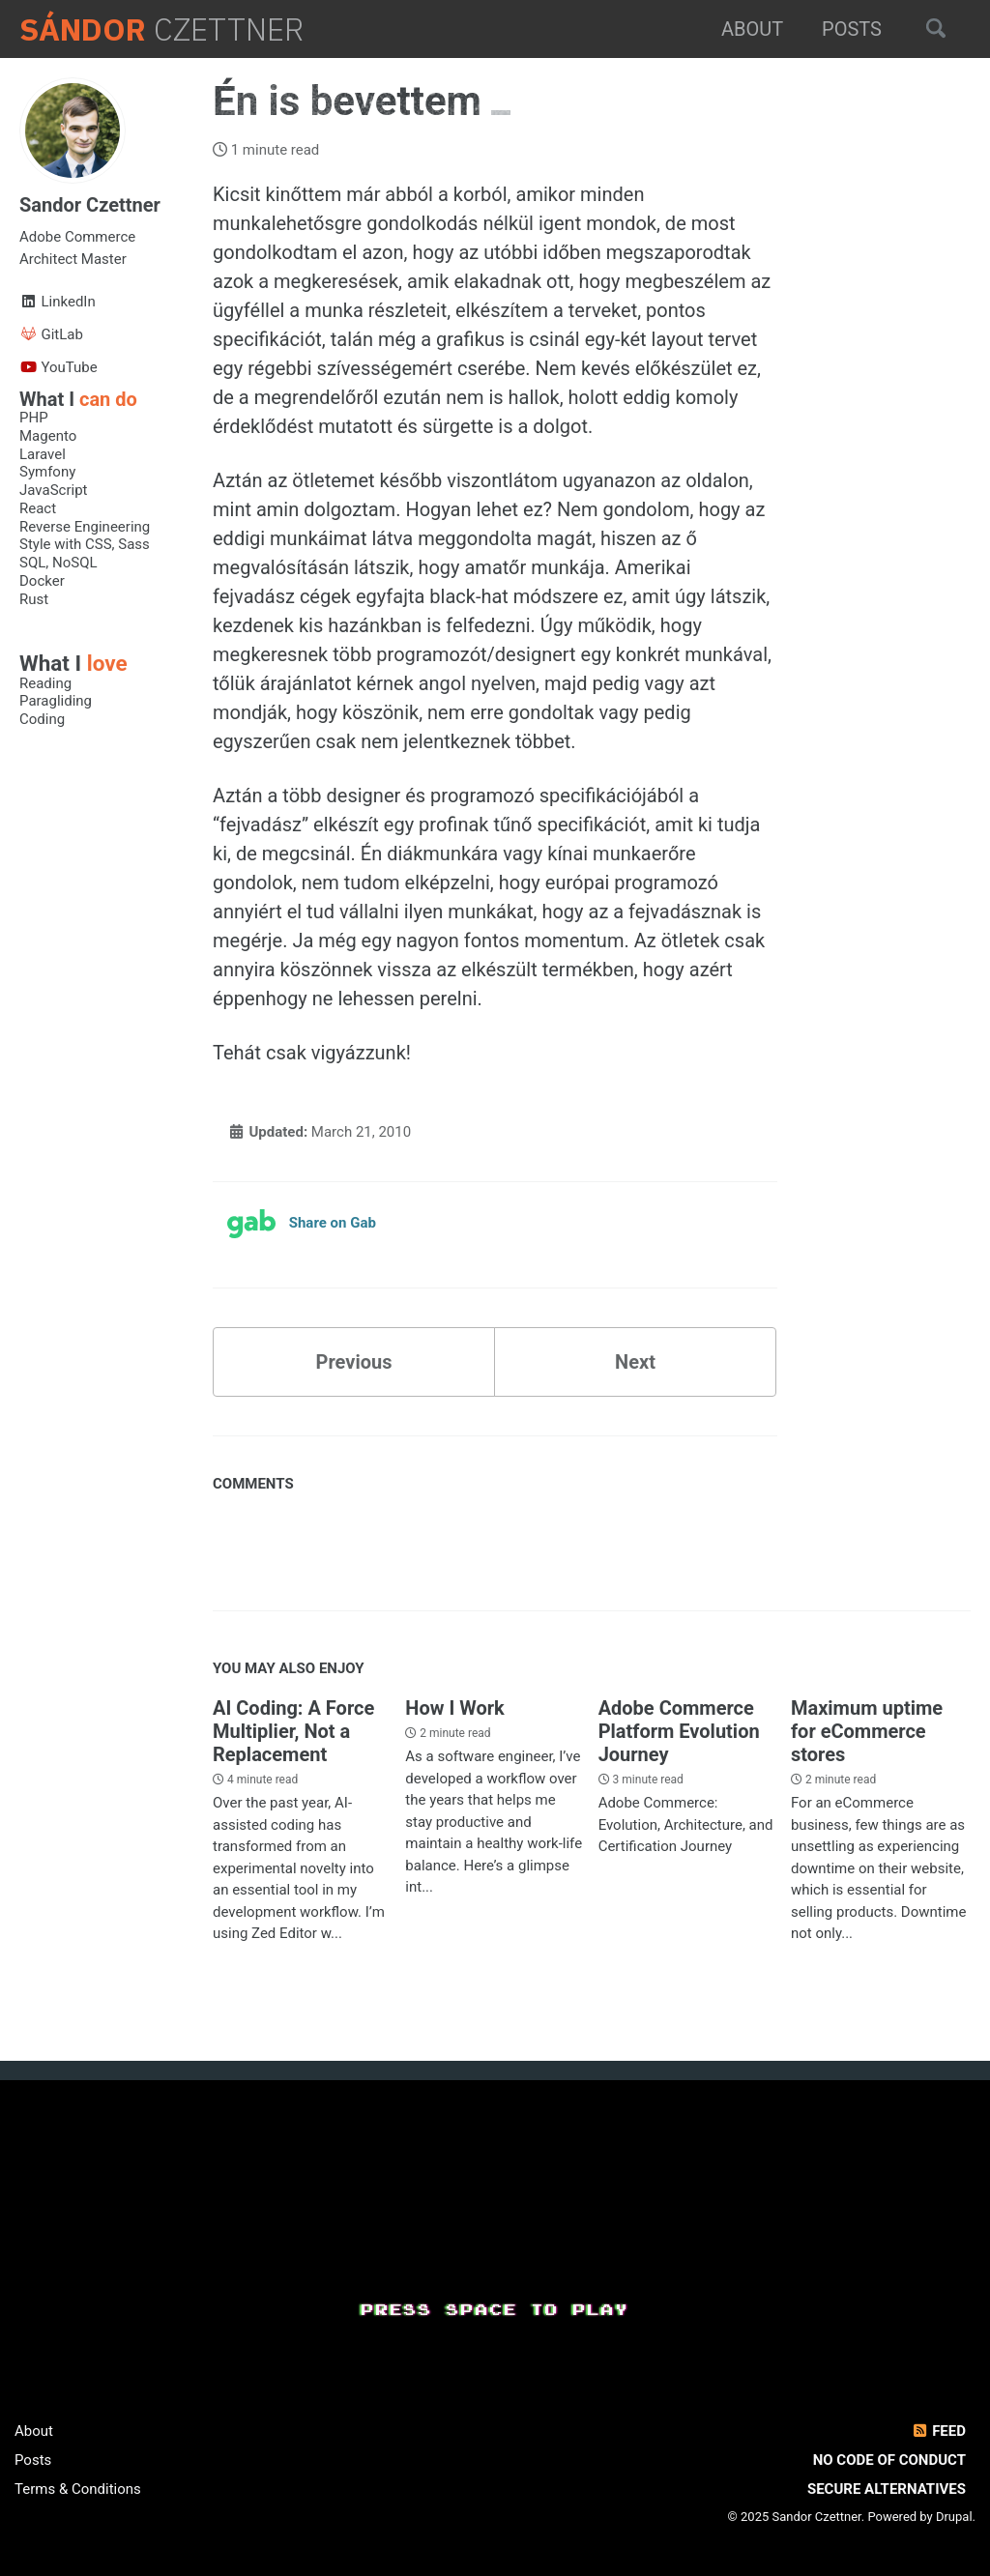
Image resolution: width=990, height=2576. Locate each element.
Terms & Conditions (78, 2489)
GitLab (51, 334)
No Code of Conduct (889, 2460)
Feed (938, 2431)
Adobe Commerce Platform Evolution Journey (679, 1731)
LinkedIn (57, 301)
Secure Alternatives (886, 2489)
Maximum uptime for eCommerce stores (867, 1731)
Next (635, 1362)
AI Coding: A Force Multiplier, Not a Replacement (293, 1731)
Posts (852, 29)
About (752, 29)
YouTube (58, 367)
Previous (354, 1362)
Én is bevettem (352, 101)
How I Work (454, 1708)
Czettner (161, 29)
